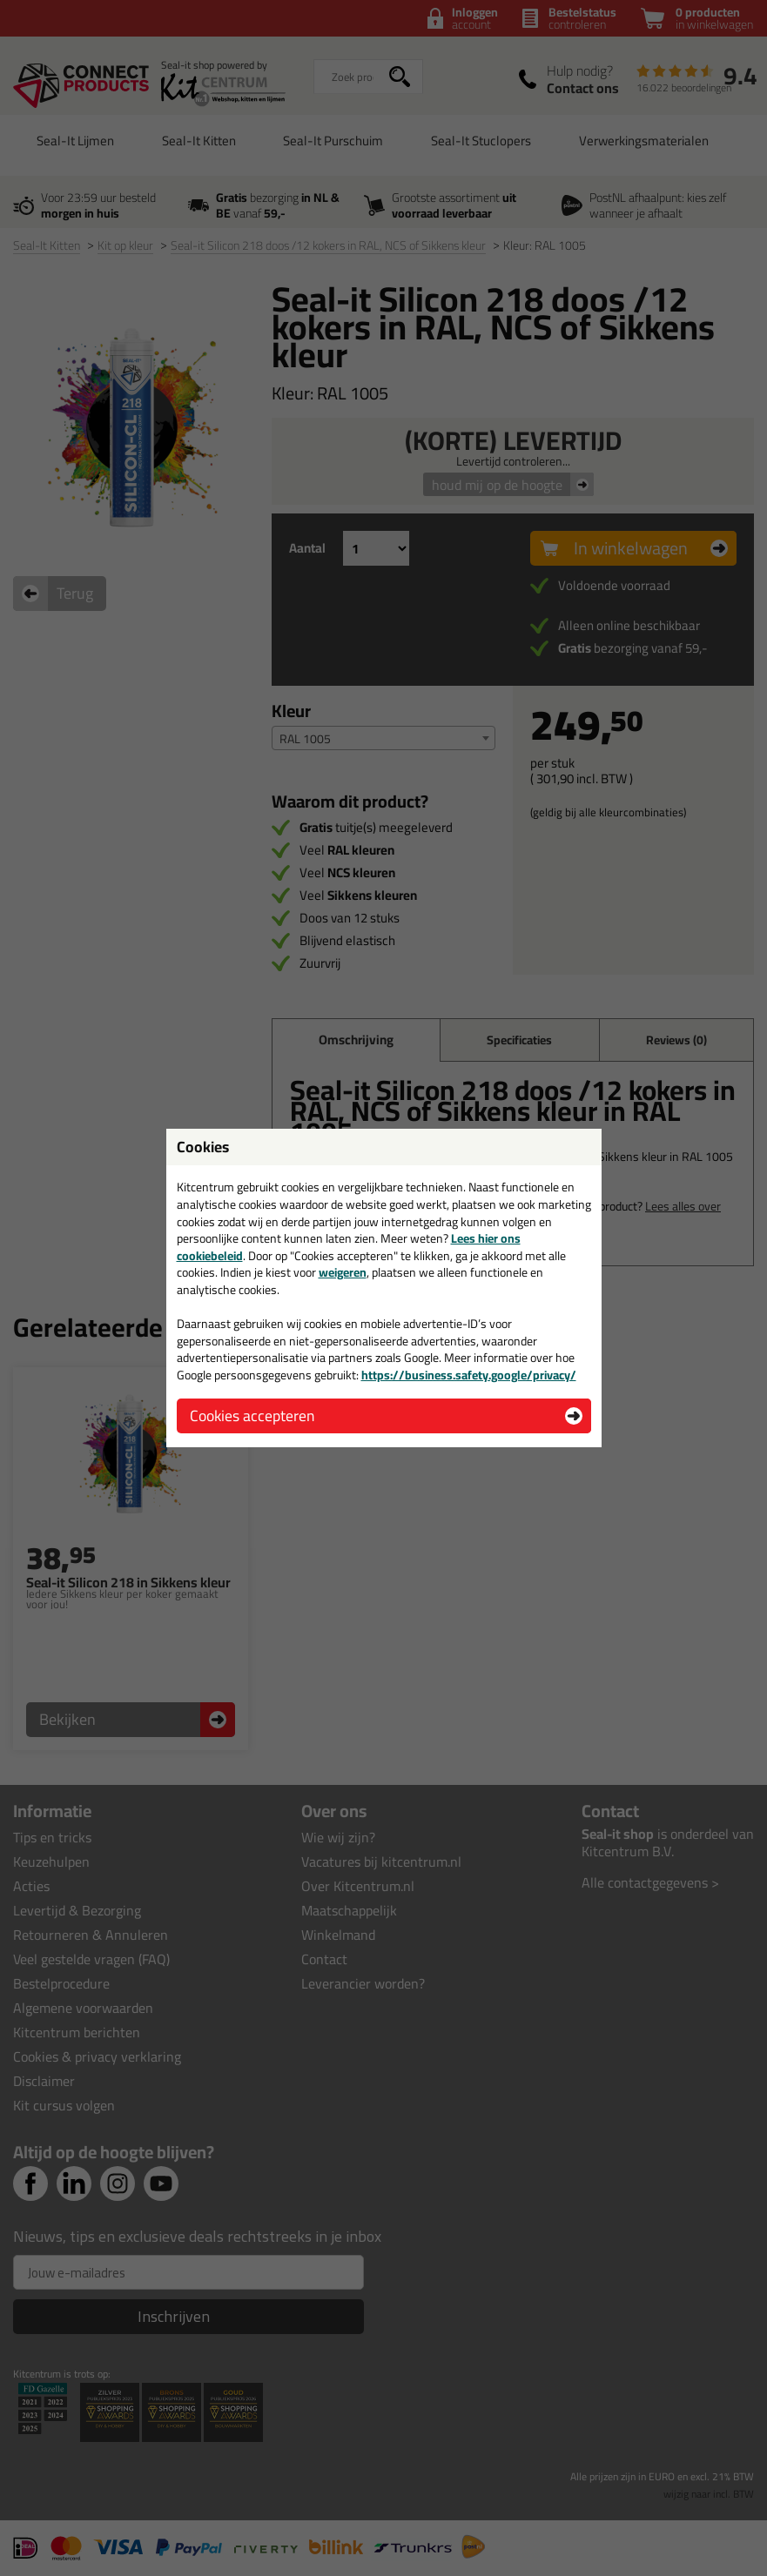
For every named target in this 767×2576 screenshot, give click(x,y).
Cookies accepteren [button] (252, 1415)
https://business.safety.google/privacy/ (468, 1375)
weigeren (343, 1272)
